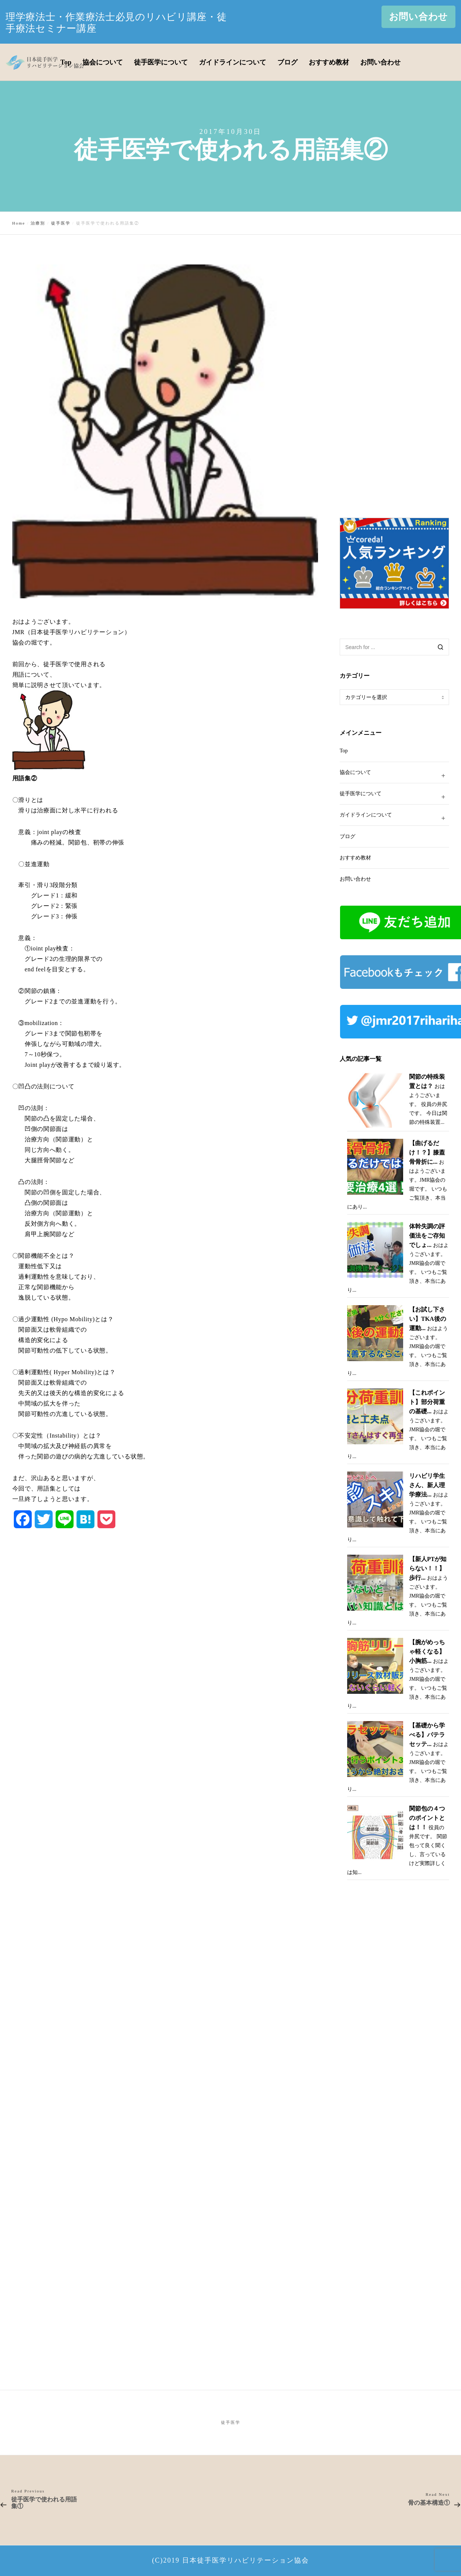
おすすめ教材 (355, 858)
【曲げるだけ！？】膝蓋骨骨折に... (427, 1152)
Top (344, 750)
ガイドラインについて (394, 818)
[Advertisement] (396, 376)
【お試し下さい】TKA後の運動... (427, 1318)
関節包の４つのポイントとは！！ (427, 1817)
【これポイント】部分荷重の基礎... (427, 1401)
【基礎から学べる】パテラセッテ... (427, 1734)
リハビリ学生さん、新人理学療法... (427, 1485)
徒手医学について (394, 797)
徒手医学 (230, 2422)
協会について (394, 775)
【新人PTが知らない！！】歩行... (427, 1568)
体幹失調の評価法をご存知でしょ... (427, 1235)
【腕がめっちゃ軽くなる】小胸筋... (427, 1651)
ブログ (347, 836)
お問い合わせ (418, 17)
